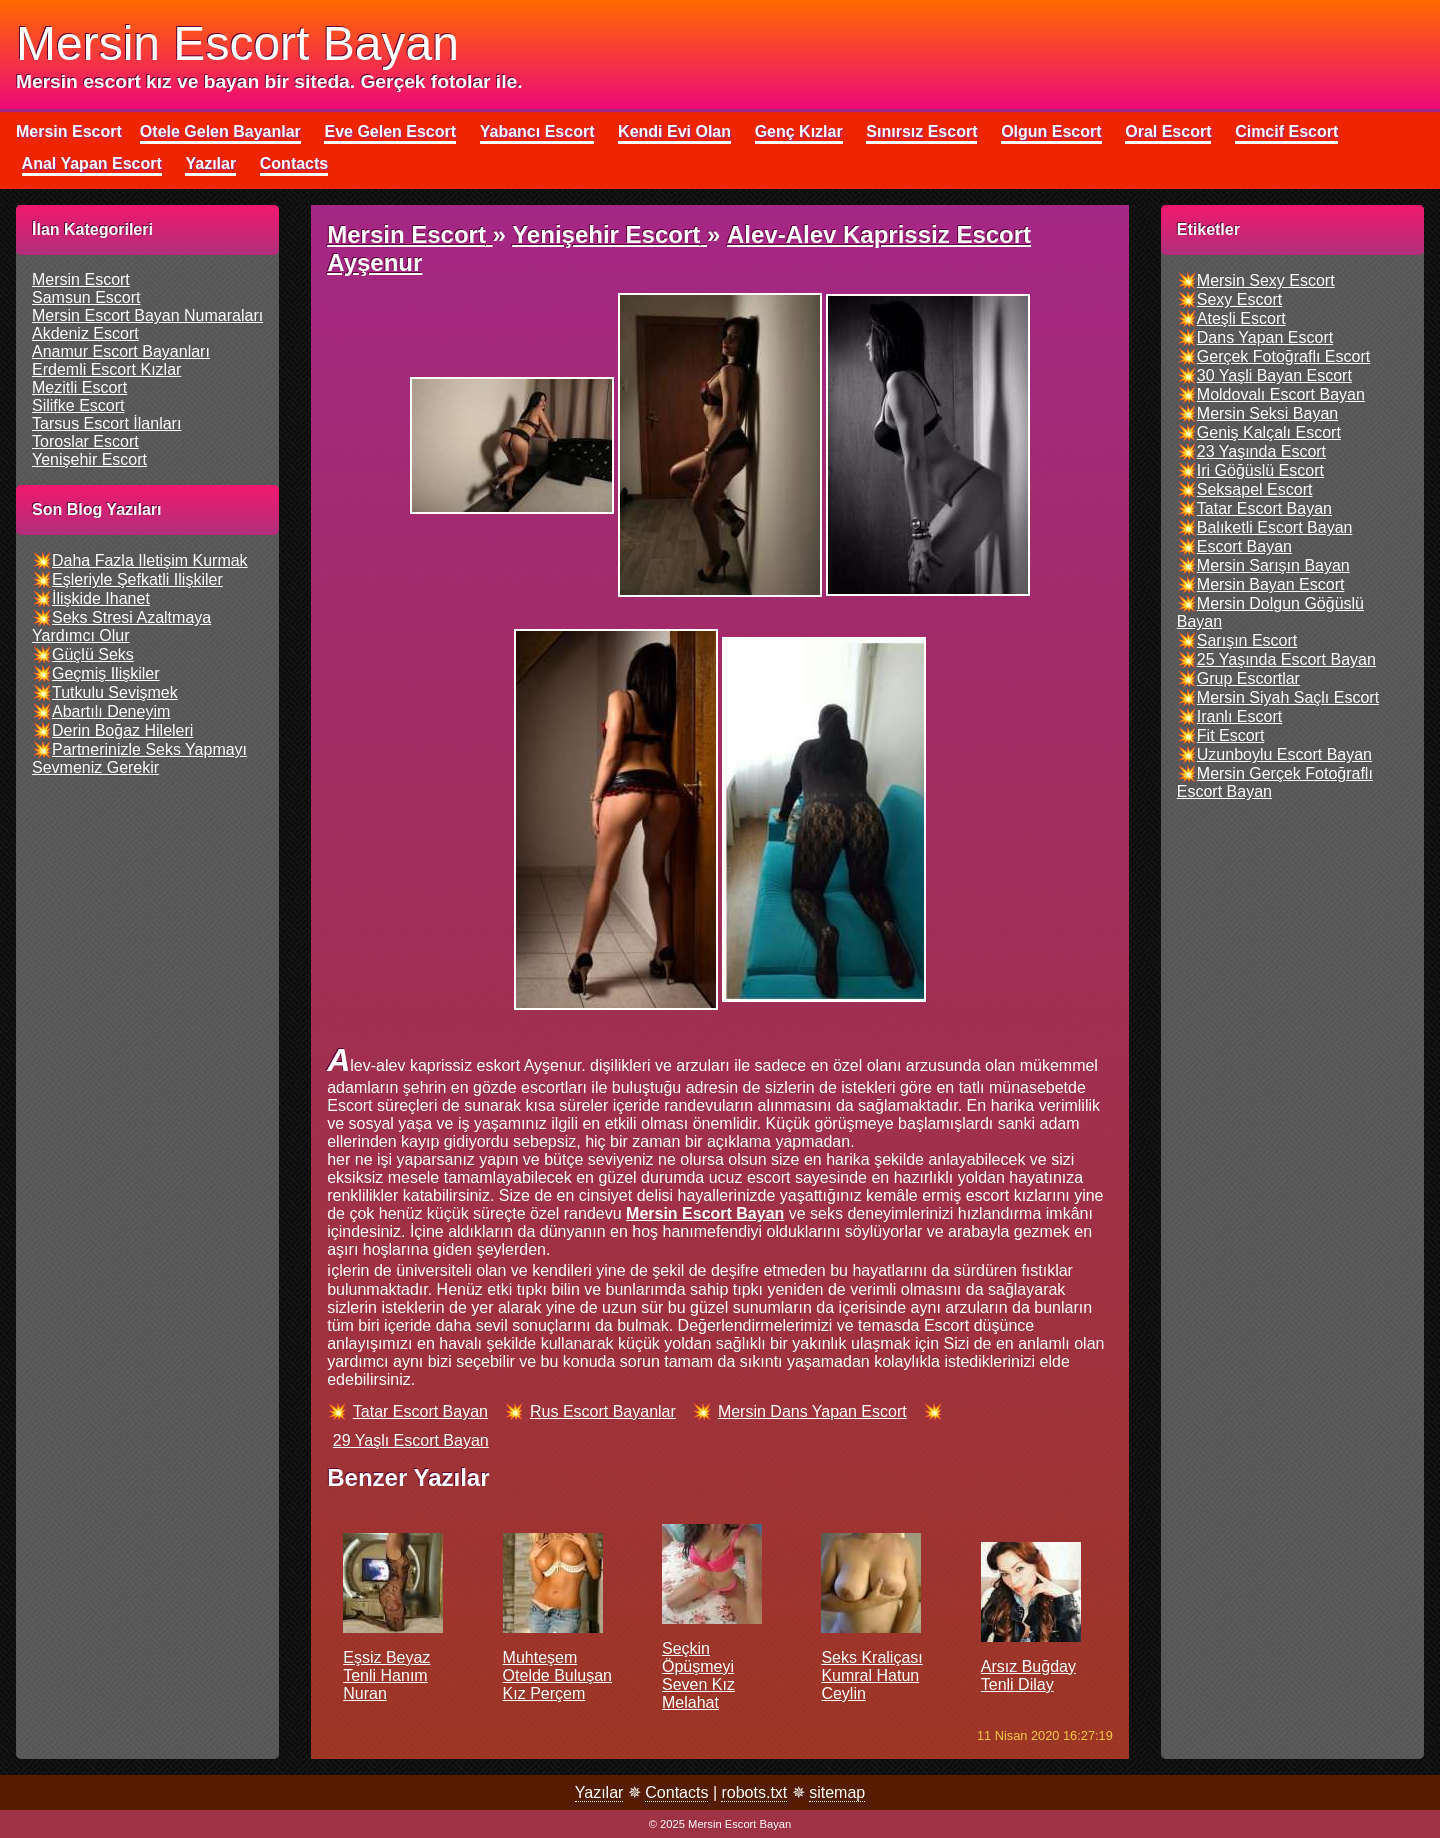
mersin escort (81, 279)
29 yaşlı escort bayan (411, 1440)
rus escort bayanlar (603, 1411)
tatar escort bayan (420, 1411)
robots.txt (754, 1792)
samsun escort (86, 297)
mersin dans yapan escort (812, 1411)
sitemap (837, 1792)
